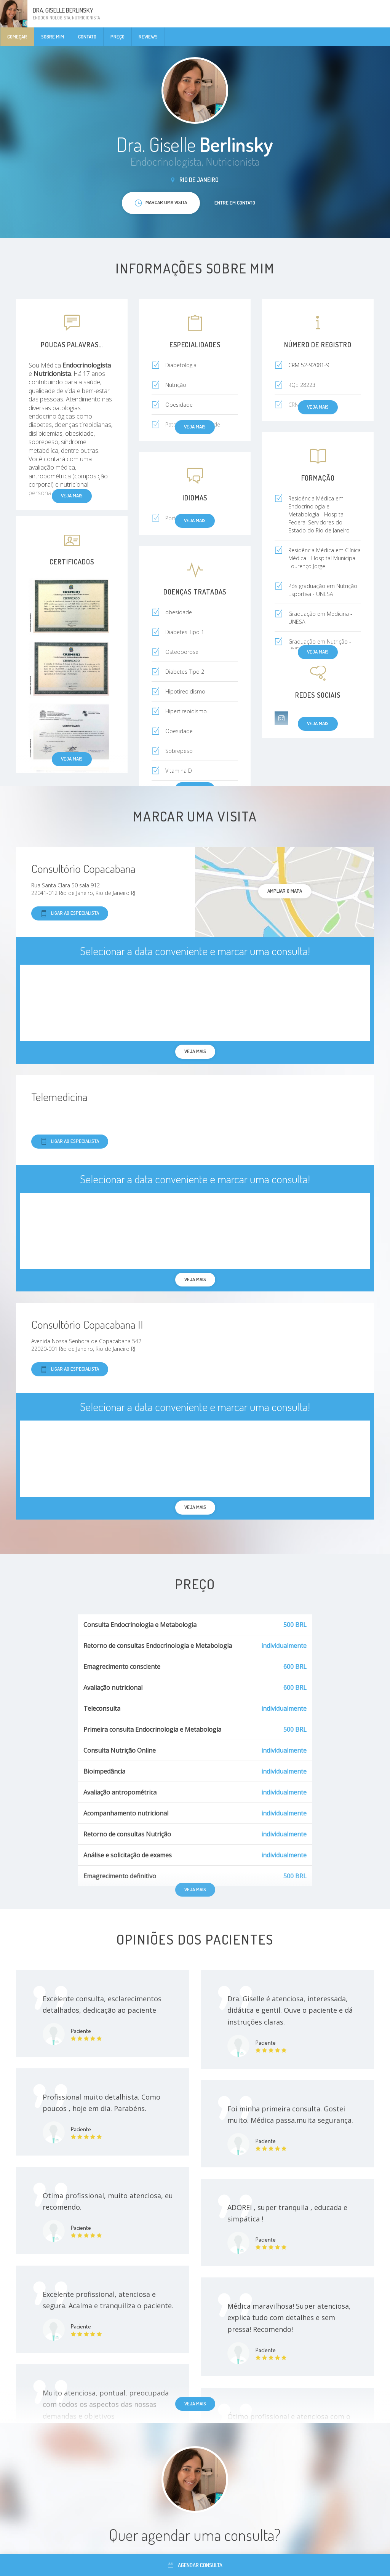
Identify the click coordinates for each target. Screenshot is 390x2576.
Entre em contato (234, 203)
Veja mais (72, 759)
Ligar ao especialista (69, 913)
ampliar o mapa (284, 891)
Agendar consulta (195, 2565)
